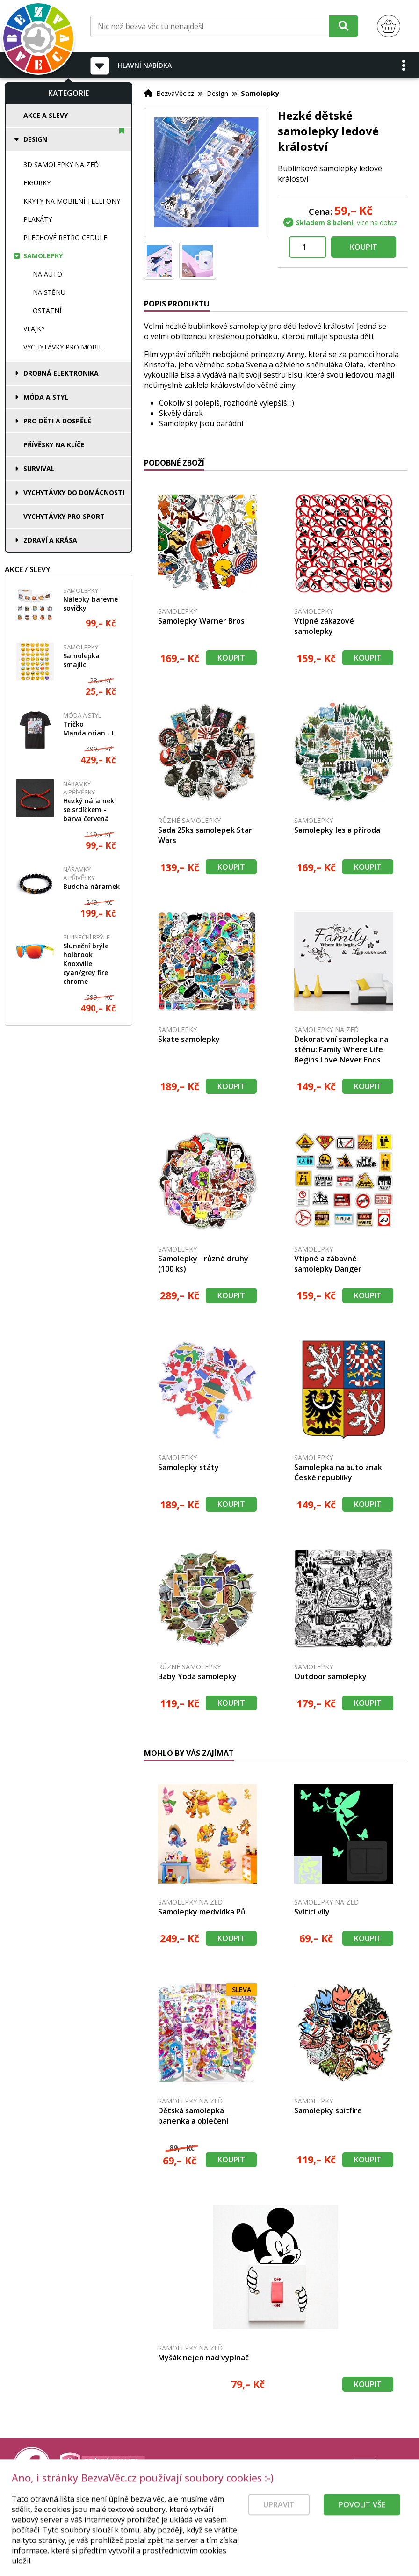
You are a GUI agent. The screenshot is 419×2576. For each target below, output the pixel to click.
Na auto (47, 273)
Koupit (363, 247)
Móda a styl (45, 397)
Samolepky (43, 255)
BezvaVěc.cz (175, 93)
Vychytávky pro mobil (62, 346)
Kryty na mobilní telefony (71, 200)
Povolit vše (362, 2528)
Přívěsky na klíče (54, 444)
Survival (39, 468)
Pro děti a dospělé (57, 420)
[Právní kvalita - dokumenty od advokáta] (102, 2465)
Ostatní (47, 310)
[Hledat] (343, 25)
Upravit (279, 2528)
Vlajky (34, 328)
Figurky (37, 182)
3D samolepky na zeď (61, 164)
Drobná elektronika (61, 373)
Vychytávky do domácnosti (73, 492)
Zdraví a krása (50, 540)
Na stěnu (49, 292)
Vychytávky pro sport (64, 516)
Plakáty (37, 219)
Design (35, 139)
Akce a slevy (45, 115)
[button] (404, 65)
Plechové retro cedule (65, 237)
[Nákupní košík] (388, 26)
